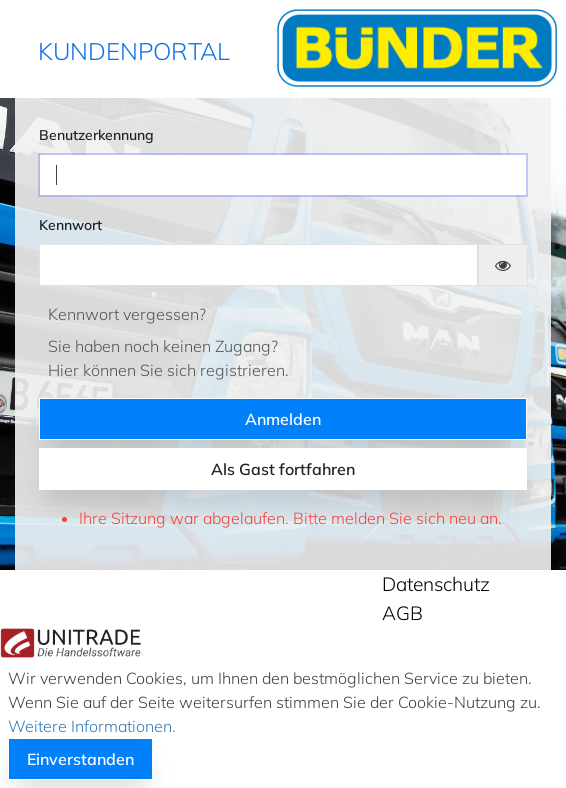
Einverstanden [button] (80, 759)
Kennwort (70, 225)
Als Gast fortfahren (283, 469)
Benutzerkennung (96, 135)
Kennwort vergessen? (127, 314)
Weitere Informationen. (92, 726)
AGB (402, 613)
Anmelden (283, 419)
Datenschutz (436, 584)
